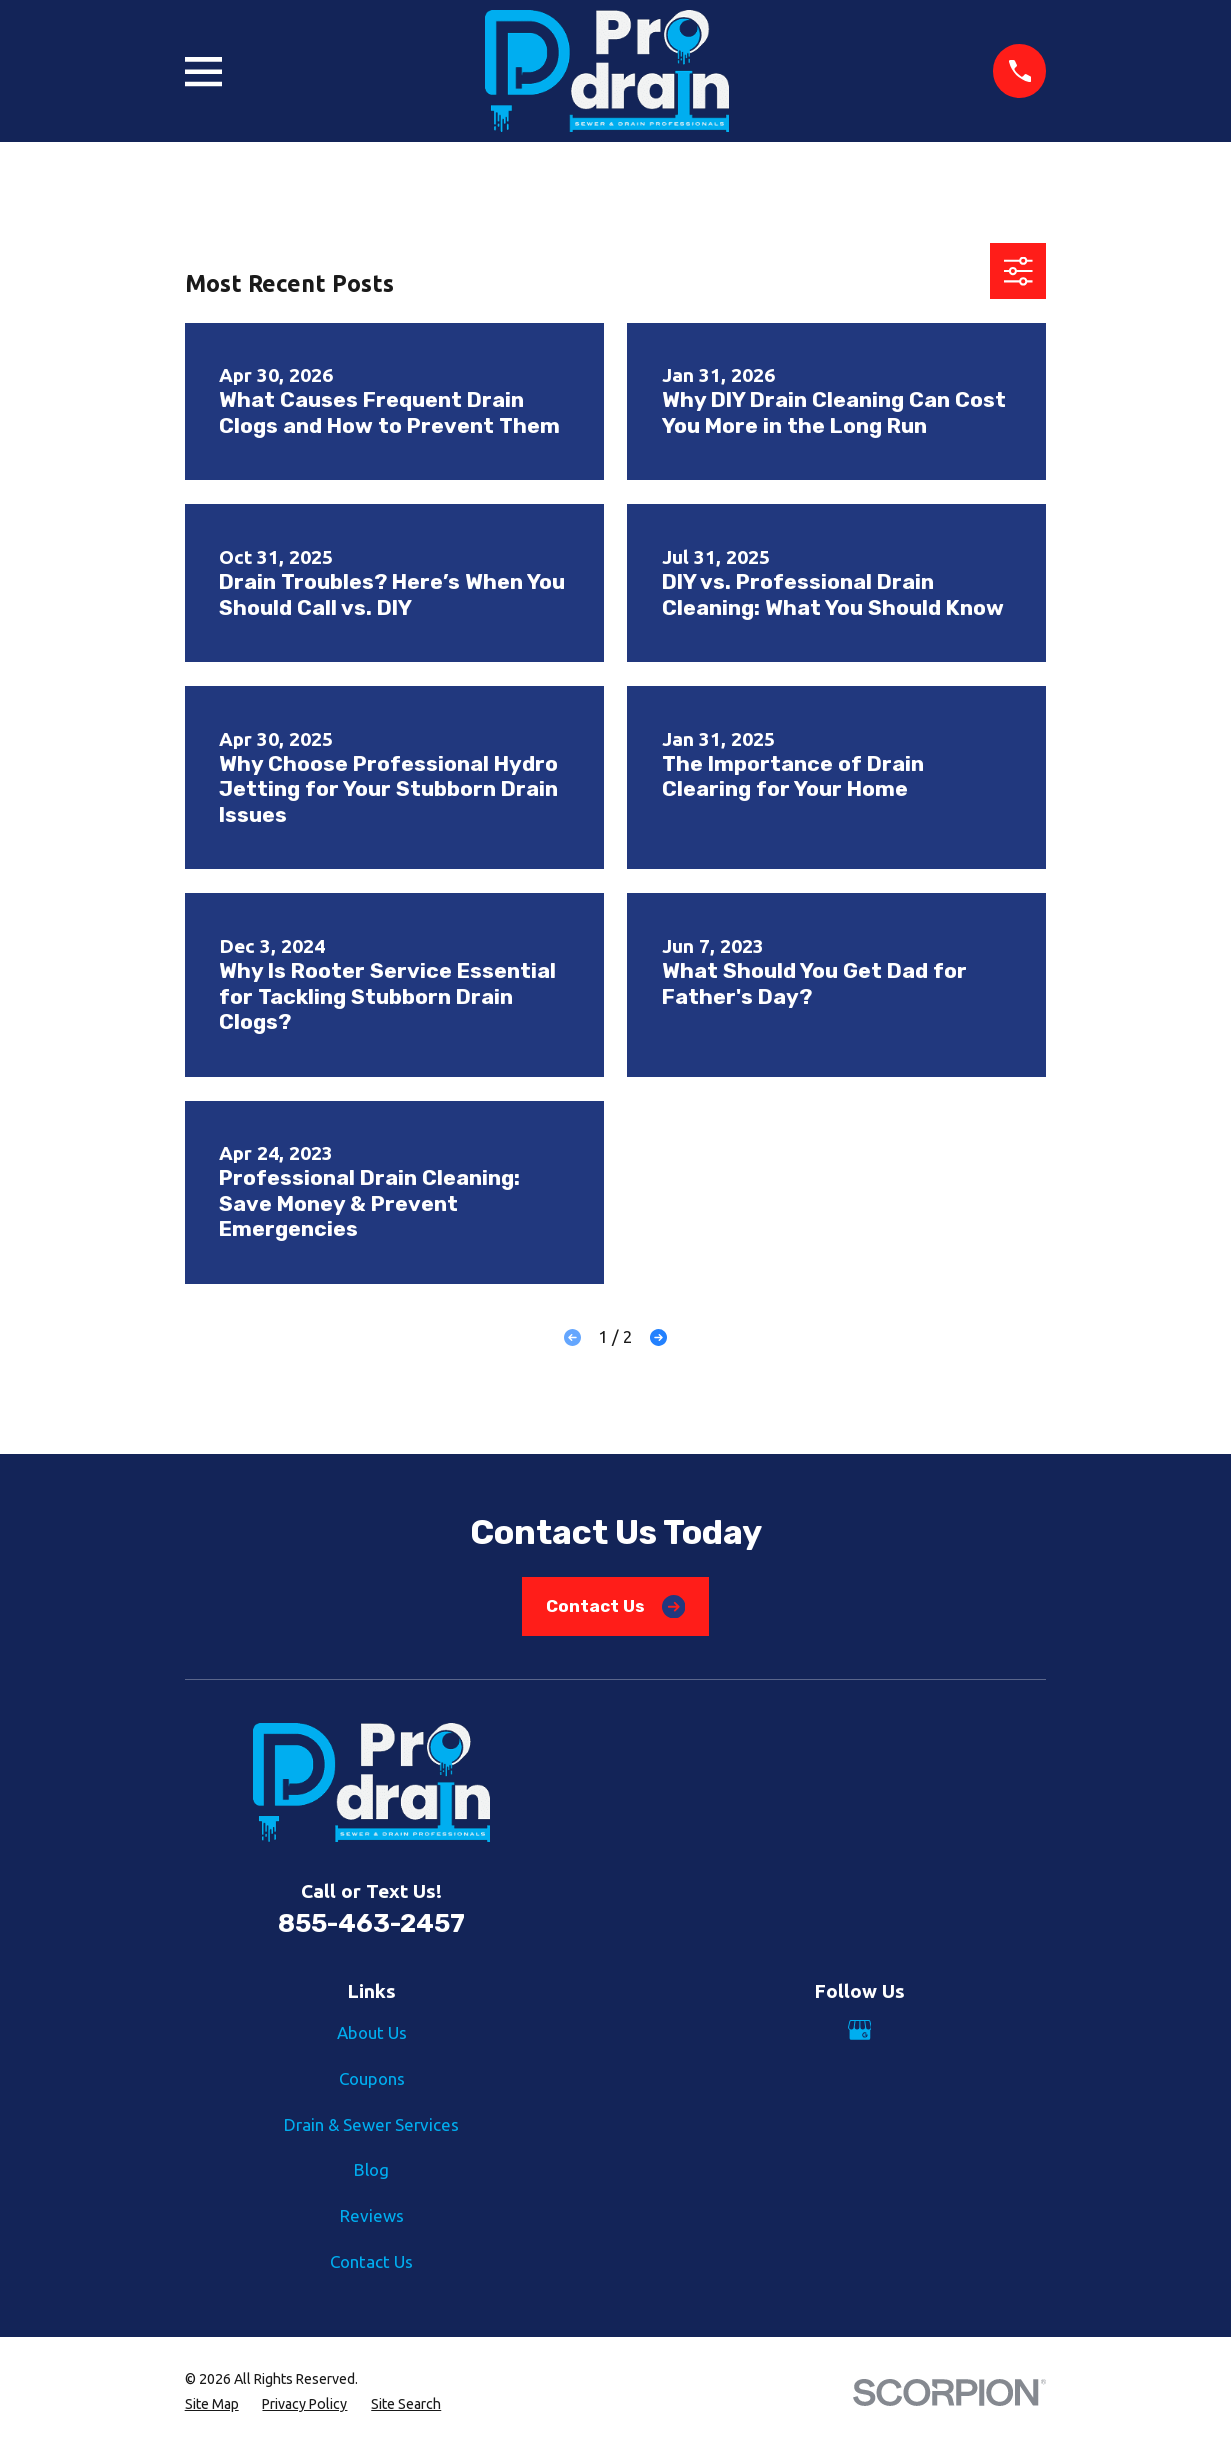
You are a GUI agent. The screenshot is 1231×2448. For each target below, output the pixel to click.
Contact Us (615, 1606)
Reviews (372, 2215)
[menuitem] (212, 2404)
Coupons (372, 2078)
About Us (372, 2032)
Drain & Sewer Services (371, 2124)
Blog (371, 2169)
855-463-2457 (371, 1923)
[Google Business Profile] (860, 2030)
